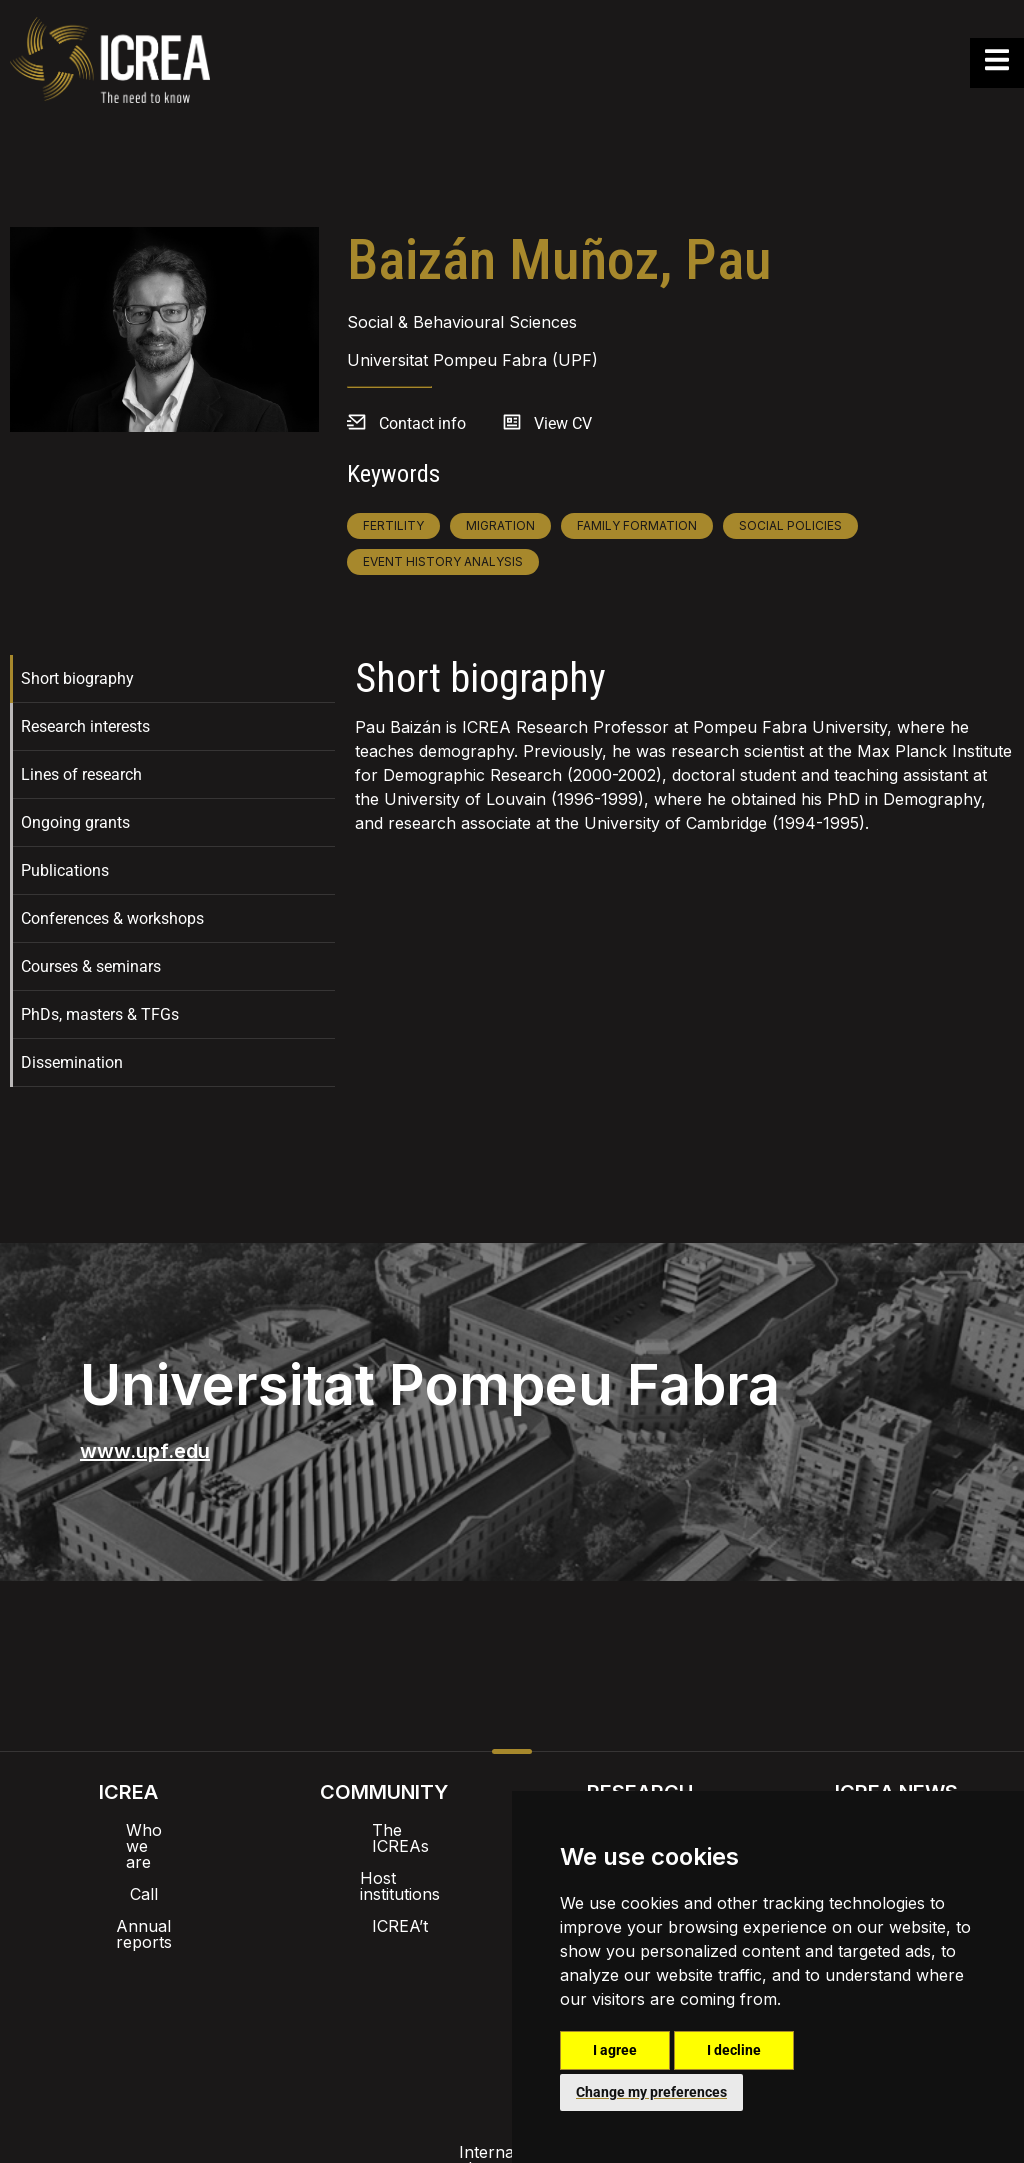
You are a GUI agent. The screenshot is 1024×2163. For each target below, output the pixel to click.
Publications (65, 870)
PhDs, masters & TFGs (100, 1014)
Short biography (77, 678)
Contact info (422, 423)
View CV (563, 423)
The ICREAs (384, 1830)
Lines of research (81, 774)
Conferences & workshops (112, 918)
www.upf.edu (145, 1451)
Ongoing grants (75, 822)
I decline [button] (734, 2050)
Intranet (334, 1956)
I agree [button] (615, 2050)
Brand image (443, 1956)
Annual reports (128, 1894)
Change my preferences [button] (651, 2092)
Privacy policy (412, 2008)
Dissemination (72, 1062)
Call (128, 1862)
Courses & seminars (91, 966)
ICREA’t (384, 1894)
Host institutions (384, 1862)
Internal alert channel (245, 2008)
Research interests (85, 726)
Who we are (128, 1830)
